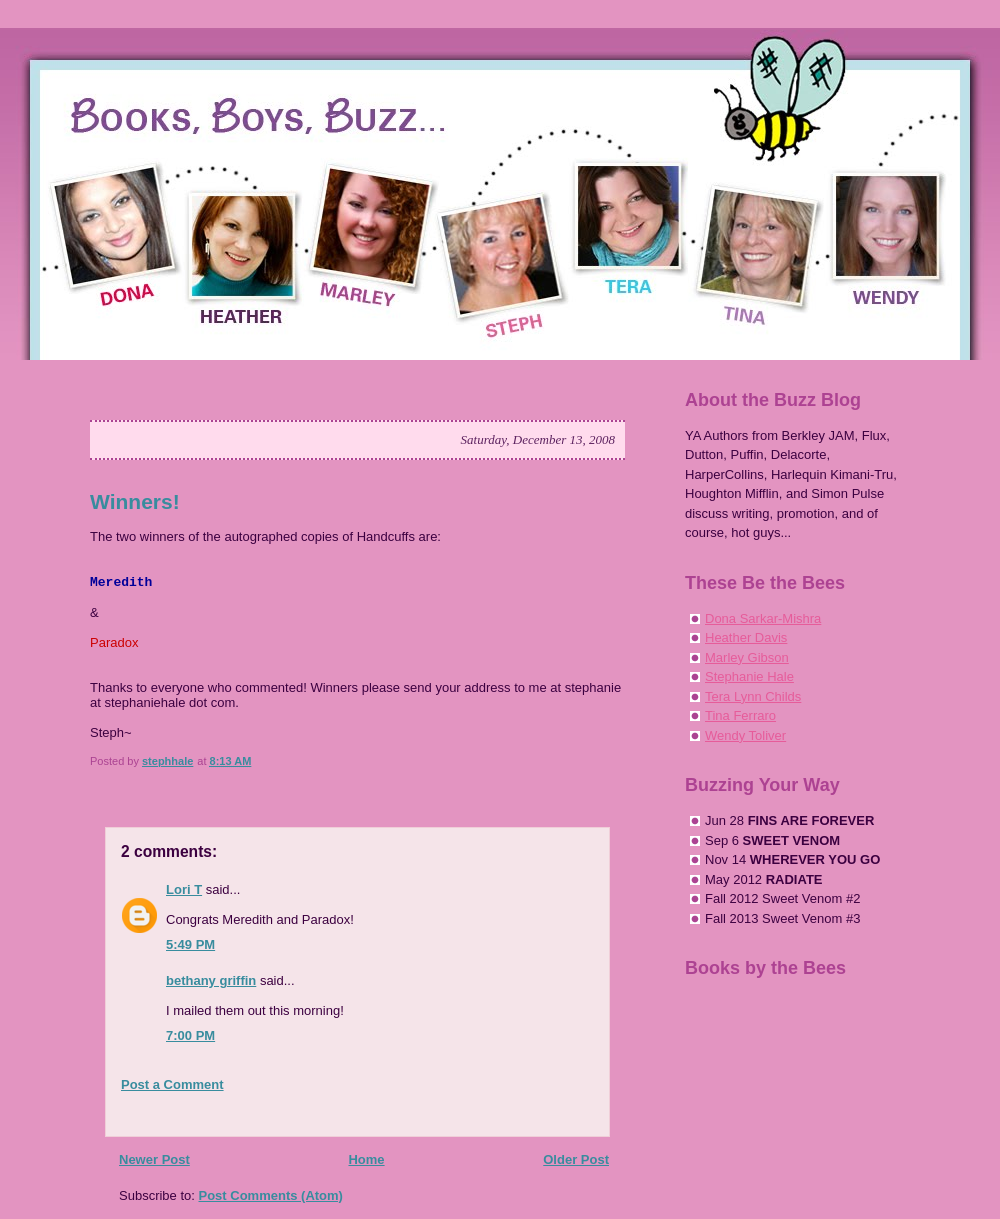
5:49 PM (190, 944)
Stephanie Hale (749, 676)
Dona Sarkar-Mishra (763, 618)
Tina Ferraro (740, 715)
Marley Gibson (747, 657)
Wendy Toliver (745, 735)
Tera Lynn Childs (753, 696)
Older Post (576, 1159)
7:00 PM (190, 1035)
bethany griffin (211, 980)
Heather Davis (746, 637)
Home (366, 1159)
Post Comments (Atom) (271, 1195)
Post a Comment (172, 1084)
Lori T (184, 889)
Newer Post (154, 1159)
